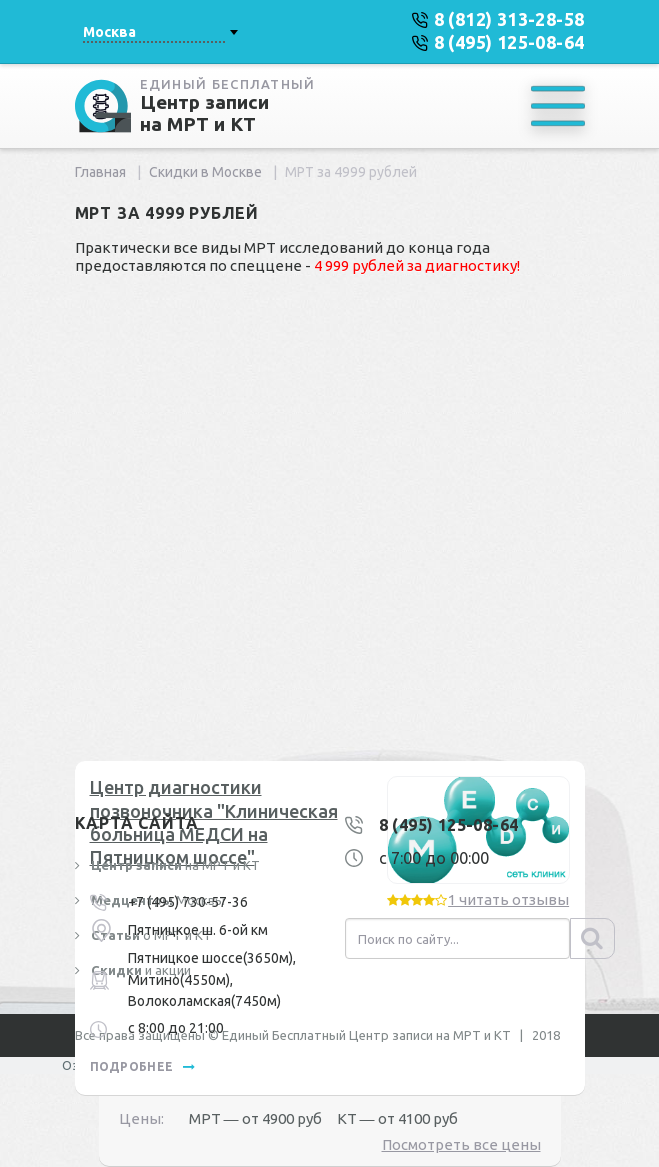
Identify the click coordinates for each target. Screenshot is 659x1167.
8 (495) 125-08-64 (449, 825)
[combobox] (160, 32)
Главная (100, 172)
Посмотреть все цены (461, 1144)
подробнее (142, 1066)
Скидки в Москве (205, 172)
